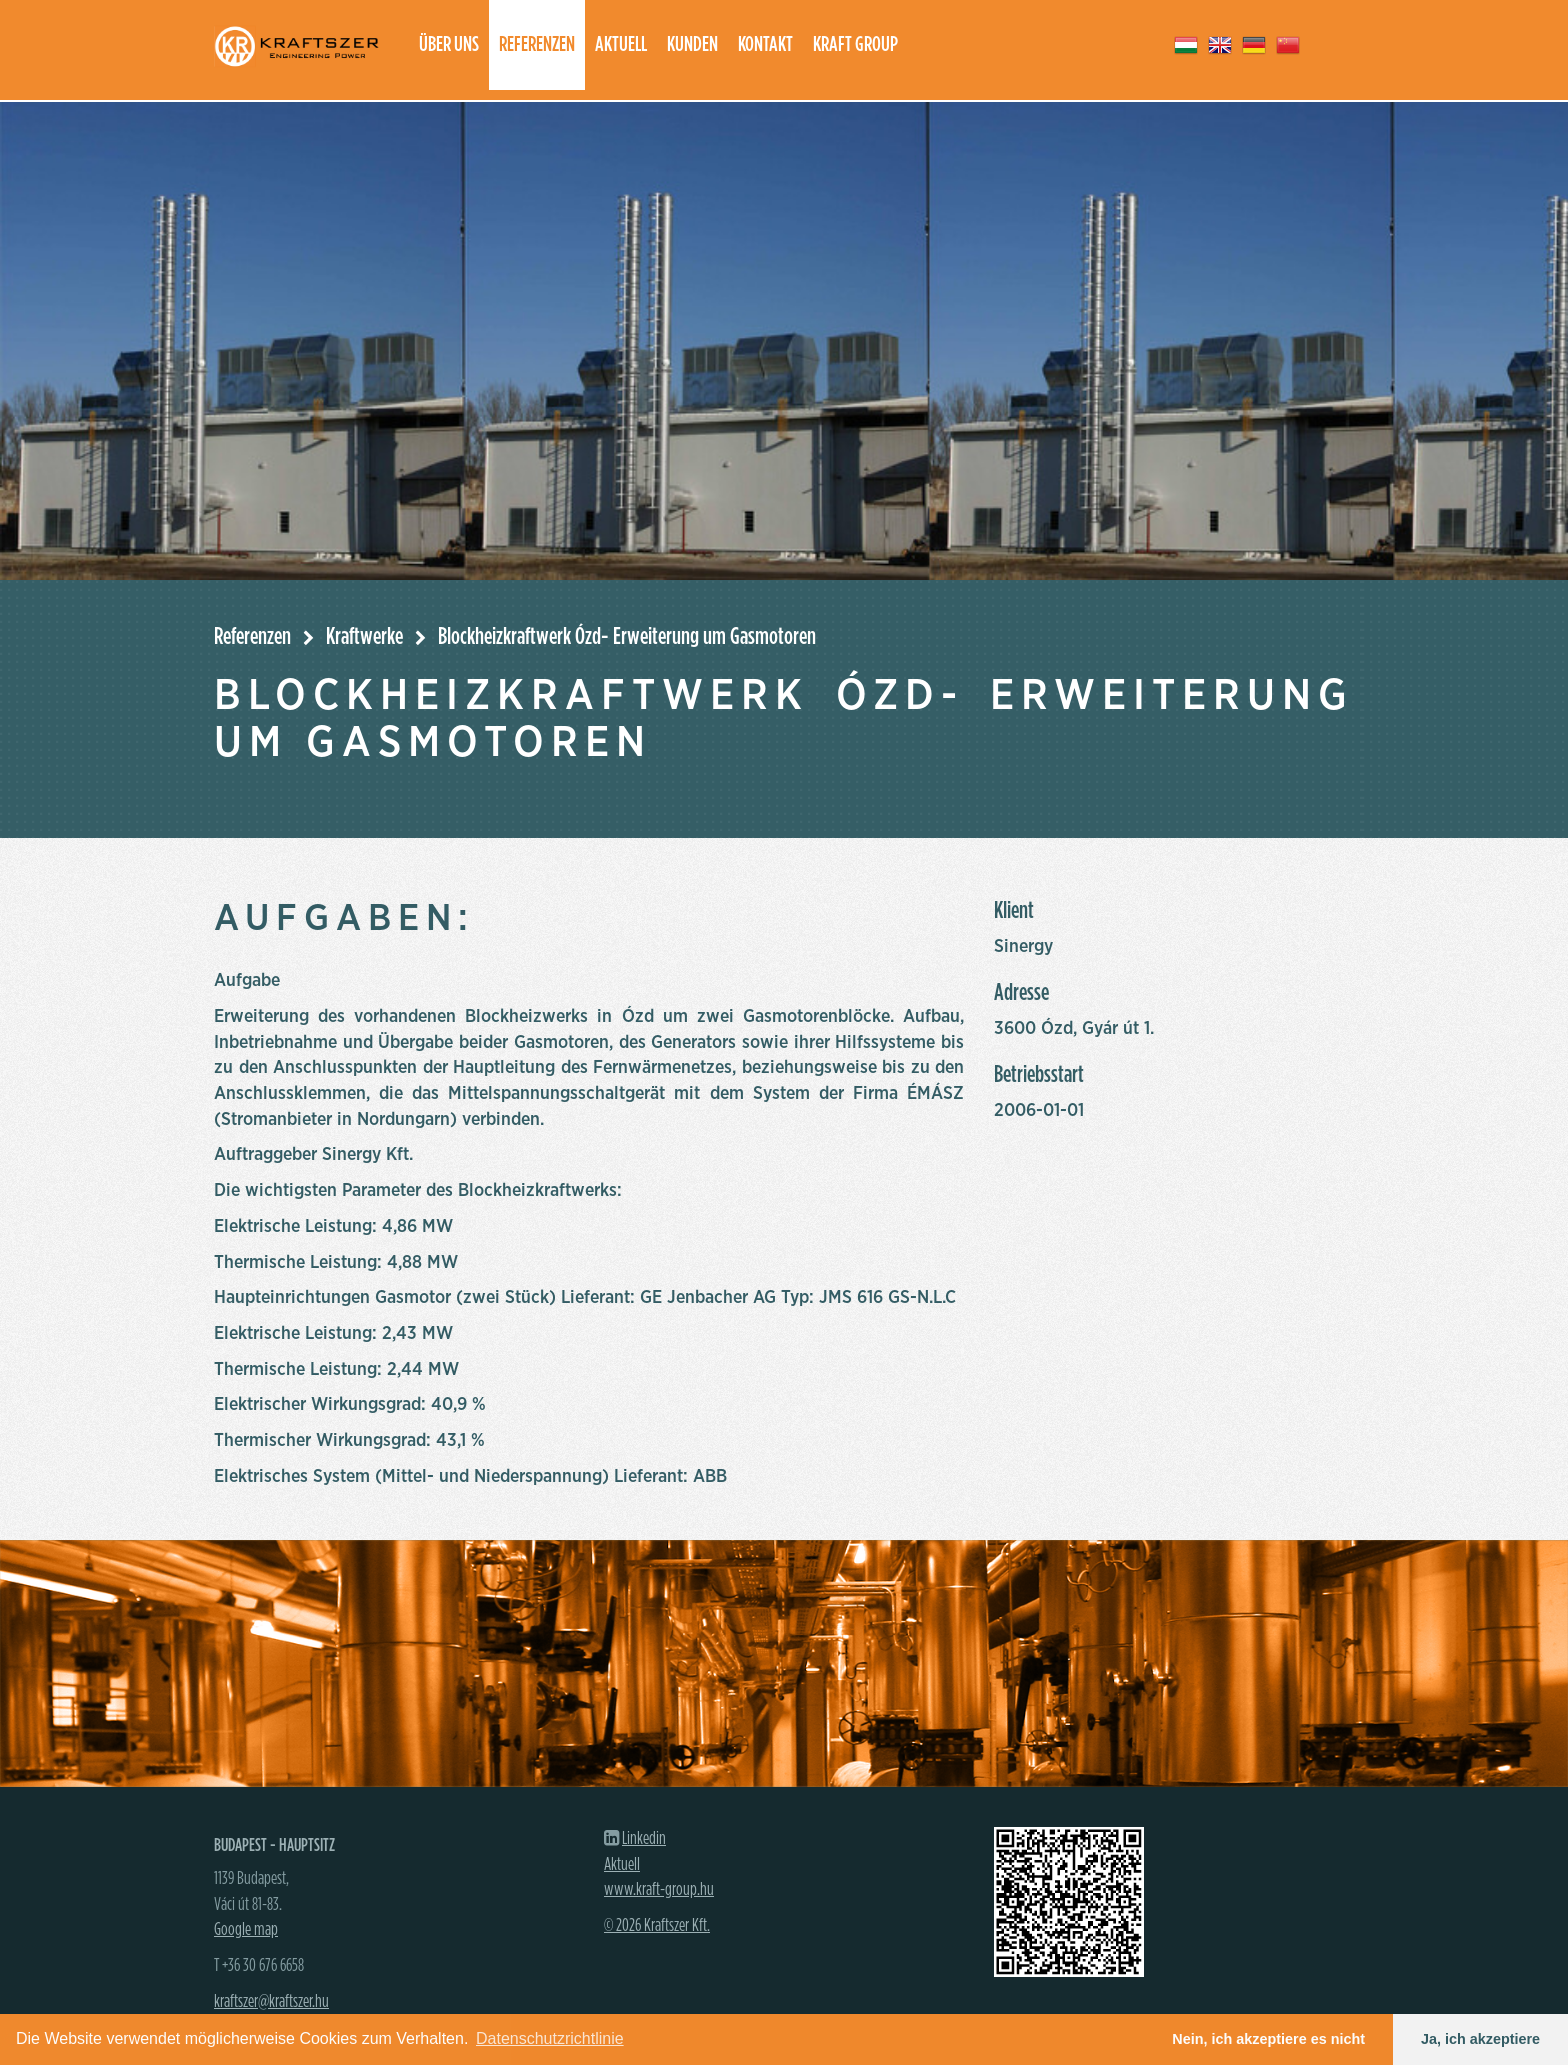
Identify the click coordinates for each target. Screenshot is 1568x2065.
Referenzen (537, 44)
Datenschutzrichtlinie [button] (550, 2038)
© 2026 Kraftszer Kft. (657, 1926)
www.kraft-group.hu (659, 1890)
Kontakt (765, 44)
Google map (246, 1930)
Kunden (692, 44)
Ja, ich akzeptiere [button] (1480, 2039)
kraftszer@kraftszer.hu (271, 2002)
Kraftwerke (364, 637)
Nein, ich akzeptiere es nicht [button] (1268, 2039)
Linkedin (644, 1839)
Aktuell (621, 44)
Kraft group (855, 44)
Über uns (449, 44)
